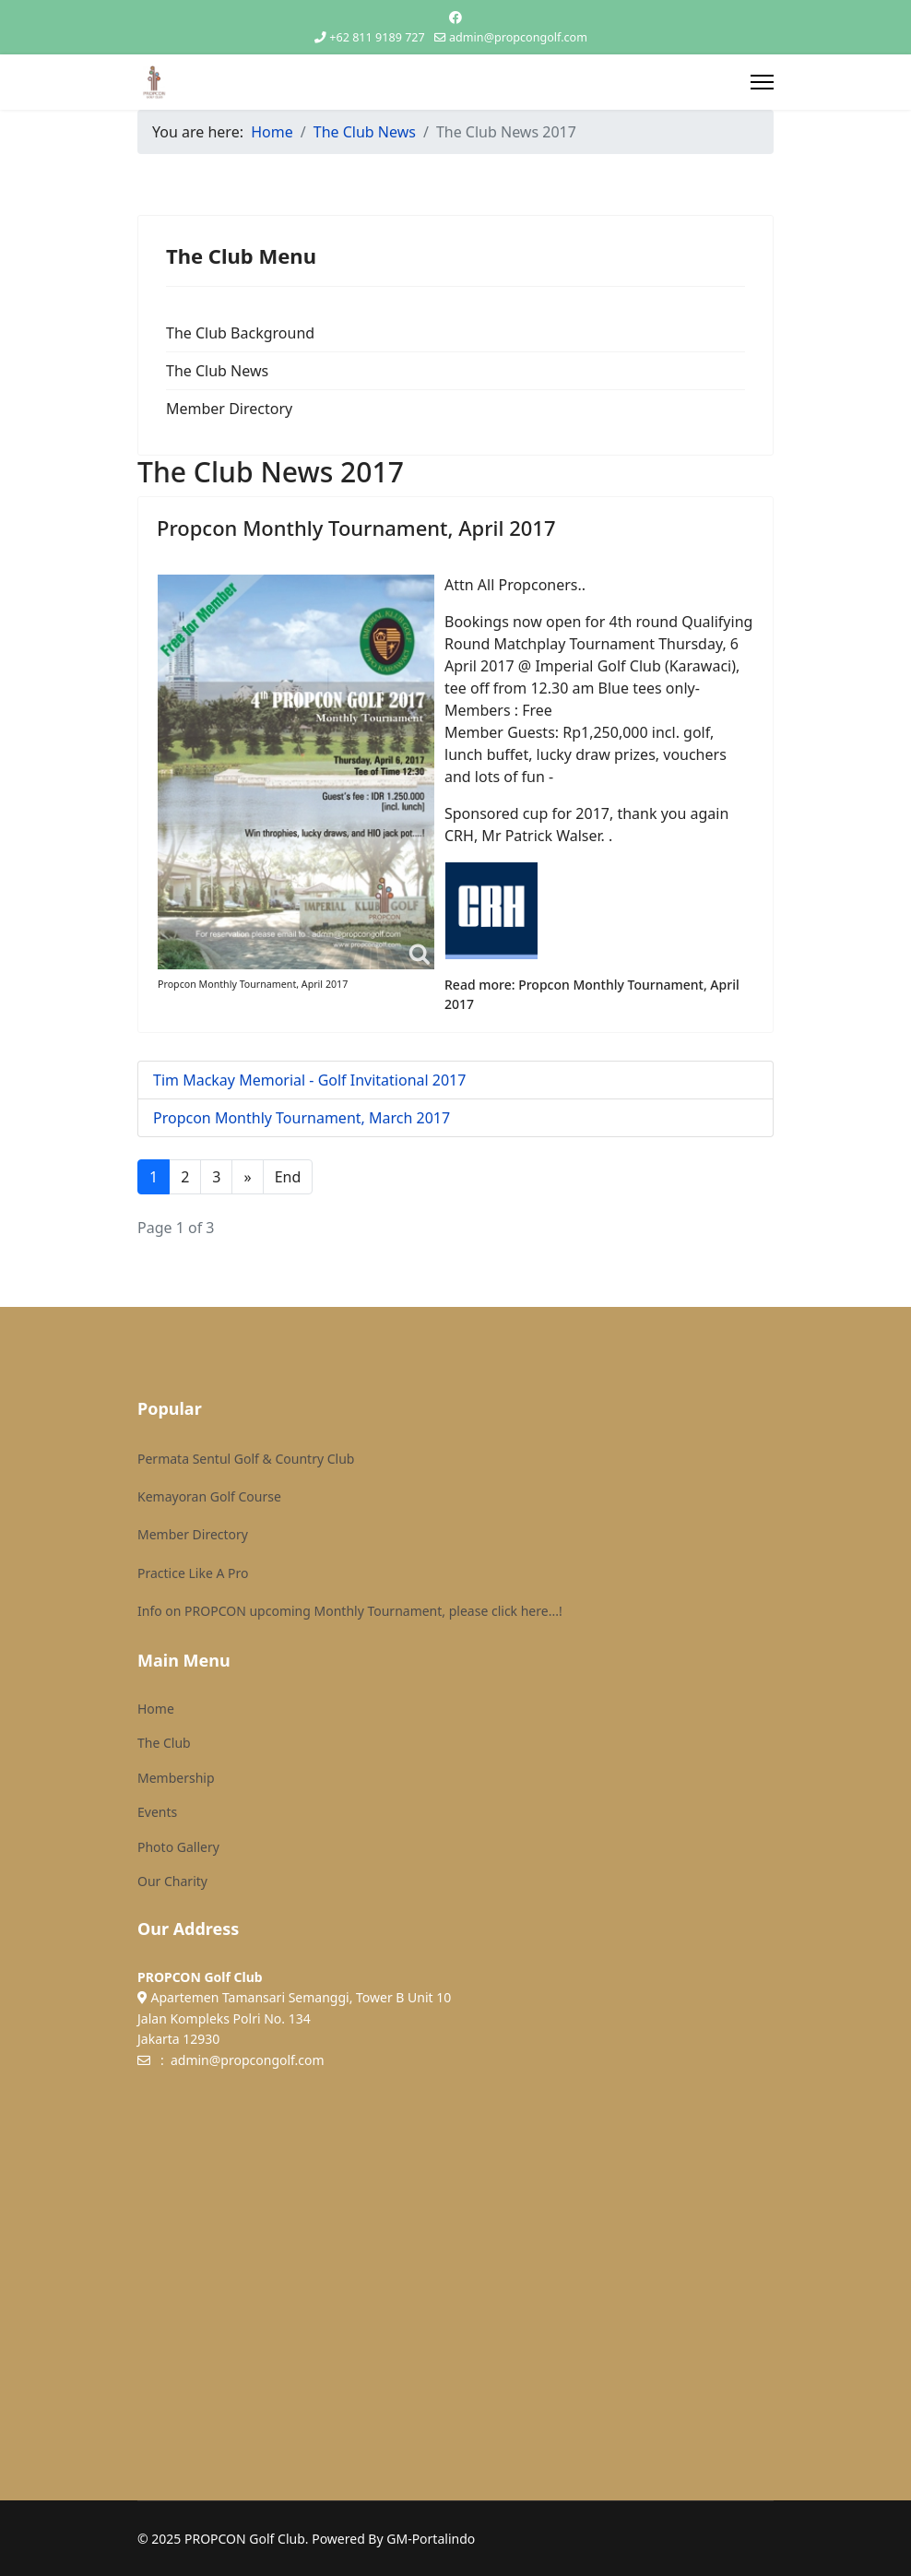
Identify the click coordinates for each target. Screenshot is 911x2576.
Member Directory (229, 408)
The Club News (217, 371)
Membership (176, 1778)
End (288, 1177)
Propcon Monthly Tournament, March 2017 (301, 1118)
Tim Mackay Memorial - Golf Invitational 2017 (309, 1080)
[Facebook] (455, 17)
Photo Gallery (178, 1847)
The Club (164, 1742)
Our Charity (172, 1881)
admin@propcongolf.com (518, 37)
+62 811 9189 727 (376, 37)
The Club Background (240, 333)
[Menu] (762, 82)
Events (157, 1812)
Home (155, 1708)
